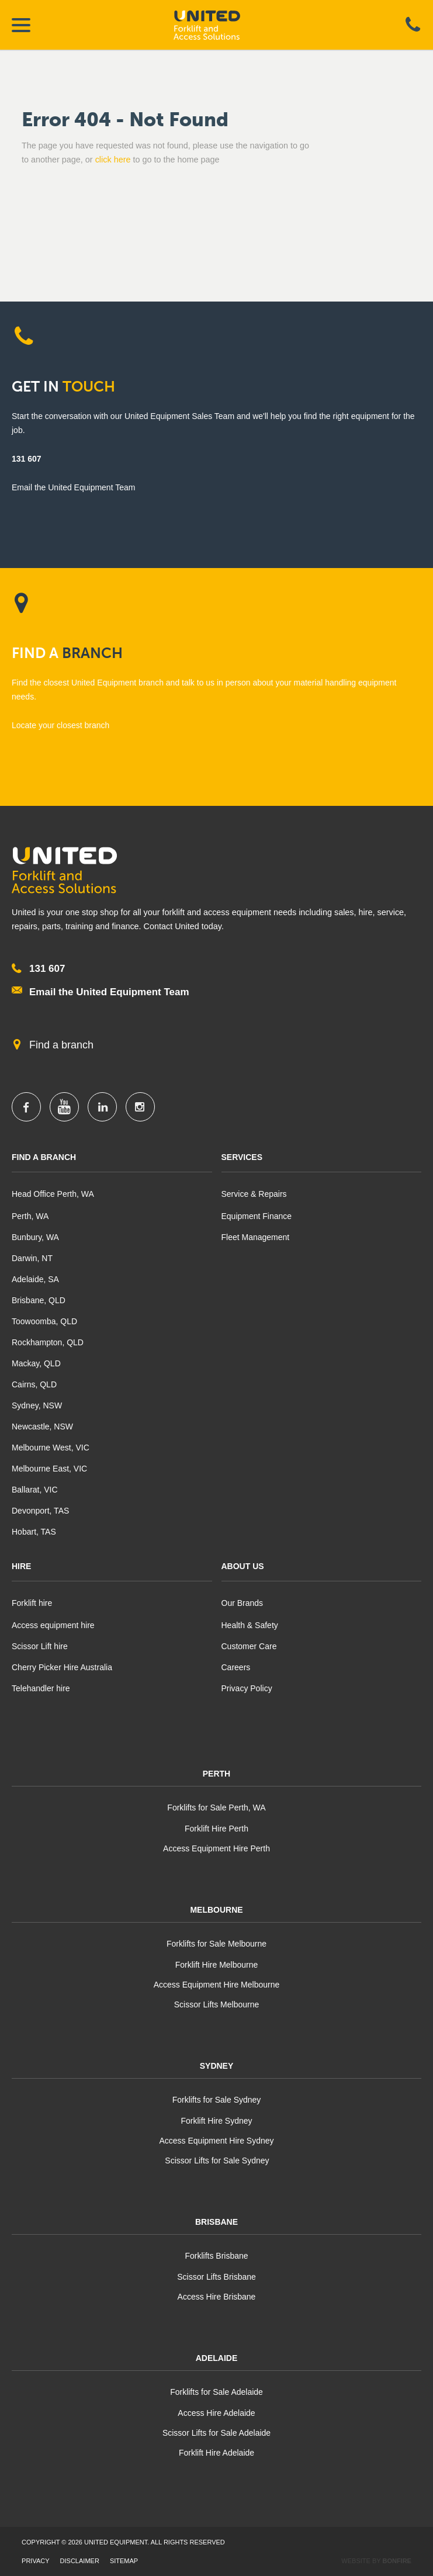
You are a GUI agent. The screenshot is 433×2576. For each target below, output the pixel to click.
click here (113, 159)
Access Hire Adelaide (216, 2413)
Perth (216, 1773)
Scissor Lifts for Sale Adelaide (216, 2432)
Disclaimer (79, 2560)
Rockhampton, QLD (48, 1342)
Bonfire (396, 2560)
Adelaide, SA (35, 1279)
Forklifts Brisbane (216, 2255)
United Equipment (217, 25)
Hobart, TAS (34, 1531)
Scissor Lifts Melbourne (216, 2004)
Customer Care (249, 1646)
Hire (21, 1566)
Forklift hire (32, 1603)
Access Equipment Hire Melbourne (217, 1984)
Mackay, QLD (36, 1363)
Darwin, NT (32, 1258)
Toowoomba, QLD (44, 1321)
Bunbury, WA (35, 1237)
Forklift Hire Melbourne (216, 1964)
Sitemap (124, 2560)
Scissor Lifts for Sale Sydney (216, 2160)
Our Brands (242, 1603)
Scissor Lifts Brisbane (216, 2276)
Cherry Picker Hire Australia (62, 1667)
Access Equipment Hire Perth (216, 1848)
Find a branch (61, 1045)
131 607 (26, 458)
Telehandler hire (41, 1688)
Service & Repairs (254, 1194)
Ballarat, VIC (35, 1489)
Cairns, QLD (34, 1384)
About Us (242, 1566)
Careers (236, 1667)
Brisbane (216, 2222)
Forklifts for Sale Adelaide (216, 2392)
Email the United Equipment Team (109, 992)
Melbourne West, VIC (50, 1447)
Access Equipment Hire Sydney (216, 2140)
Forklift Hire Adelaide (216, 2452)
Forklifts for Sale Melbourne (216, 1943)
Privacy (35, 2560)
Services (242, 1157)
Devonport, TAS (40, 1510)
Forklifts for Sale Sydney (216, 2099)
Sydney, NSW (37, 1405)
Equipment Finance (256, 1216)
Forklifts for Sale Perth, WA (216, 1807)
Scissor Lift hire (40, 1646)
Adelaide (217, 2358)
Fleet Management (255, 1237)
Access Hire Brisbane (217, 2296)
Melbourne (216, 1909)
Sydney (217, 2066)
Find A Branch (44, 1157)
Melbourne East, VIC (49, 1468)
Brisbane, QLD (38, 1300)
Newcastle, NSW (42, 1426)
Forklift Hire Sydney (216, 2120)
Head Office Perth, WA (53, 1194)
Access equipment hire (53, 1625)
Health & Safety (249, 1625)
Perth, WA (30, 1216)
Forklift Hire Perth (216, 1828)
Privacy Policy (246, 1688)
